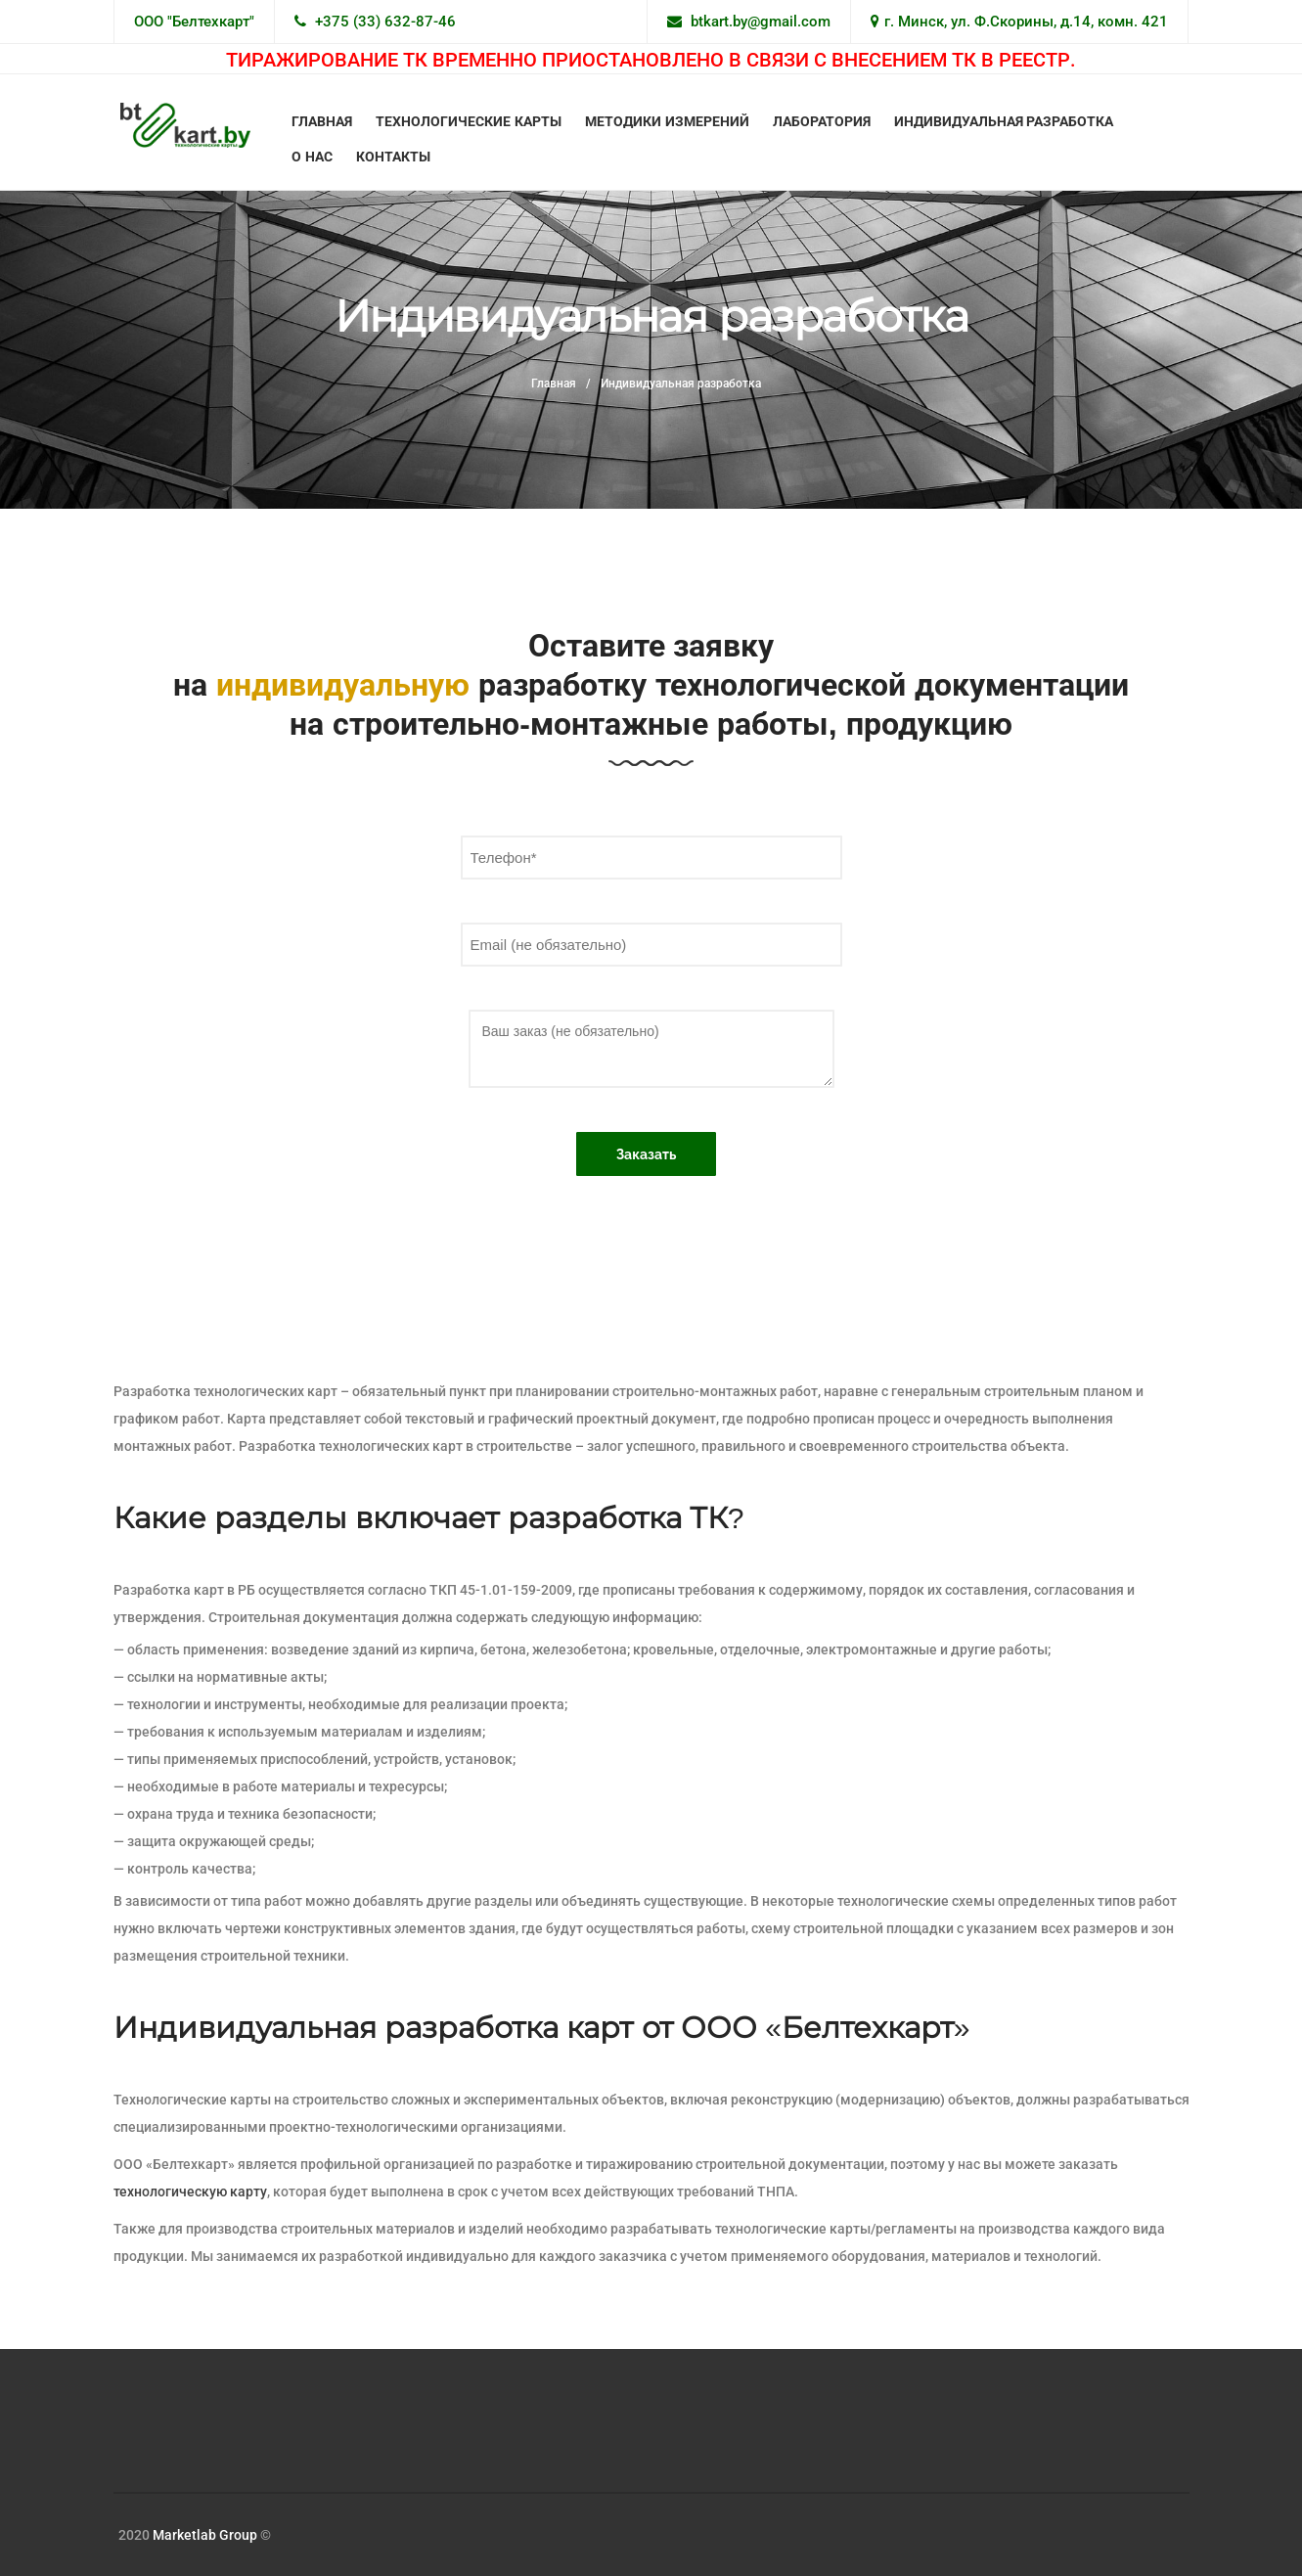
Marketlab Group (205, 2535)
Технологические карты (468, 121)
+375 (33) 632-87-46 (385, 21)
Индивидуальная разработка (1004, 121)
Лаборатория (822, 121)
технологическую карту (190, 2191)
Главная (322, 121)
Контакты (393, 156)
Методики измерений (667, 121)
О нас (312, 156)
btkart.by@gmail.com (761, 21)
